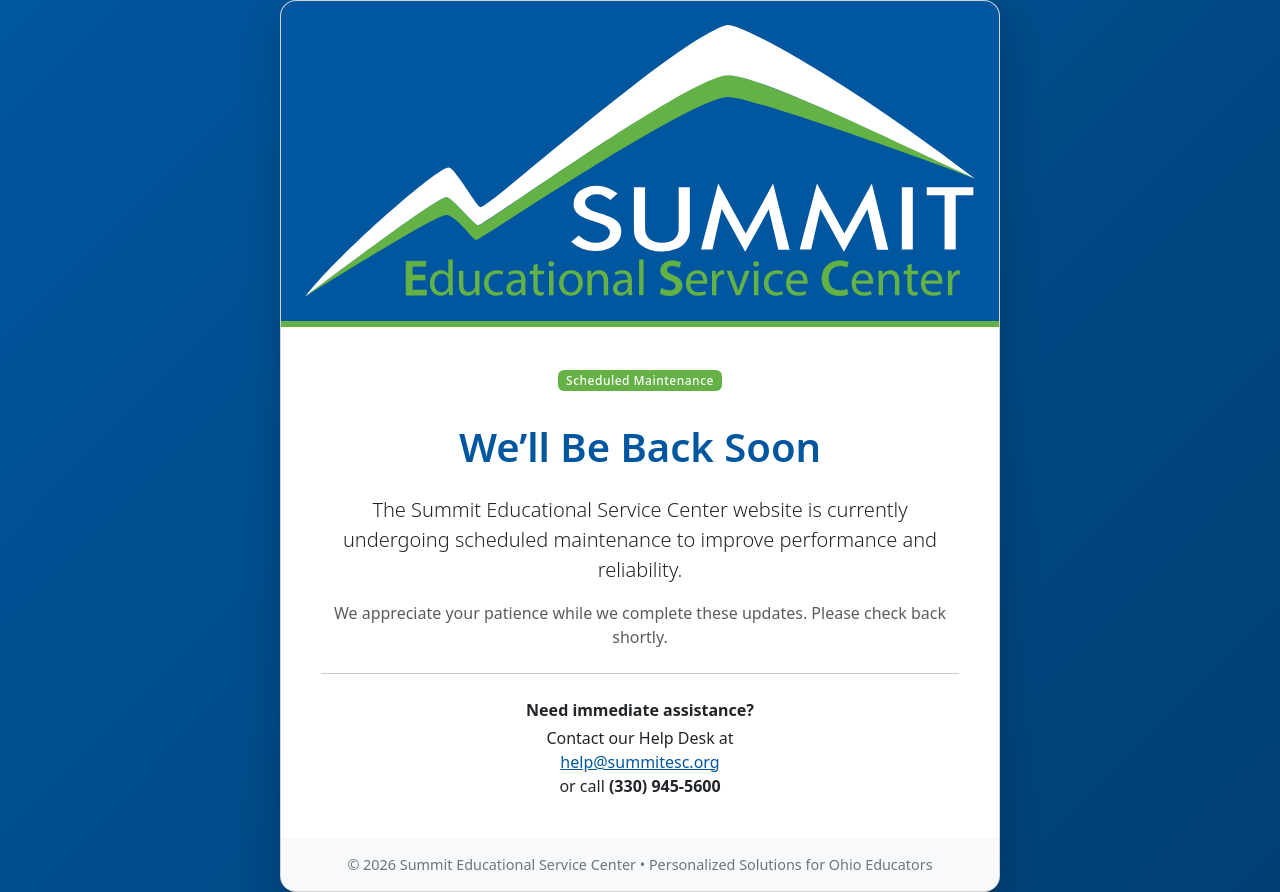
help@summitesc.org (639, 762)
